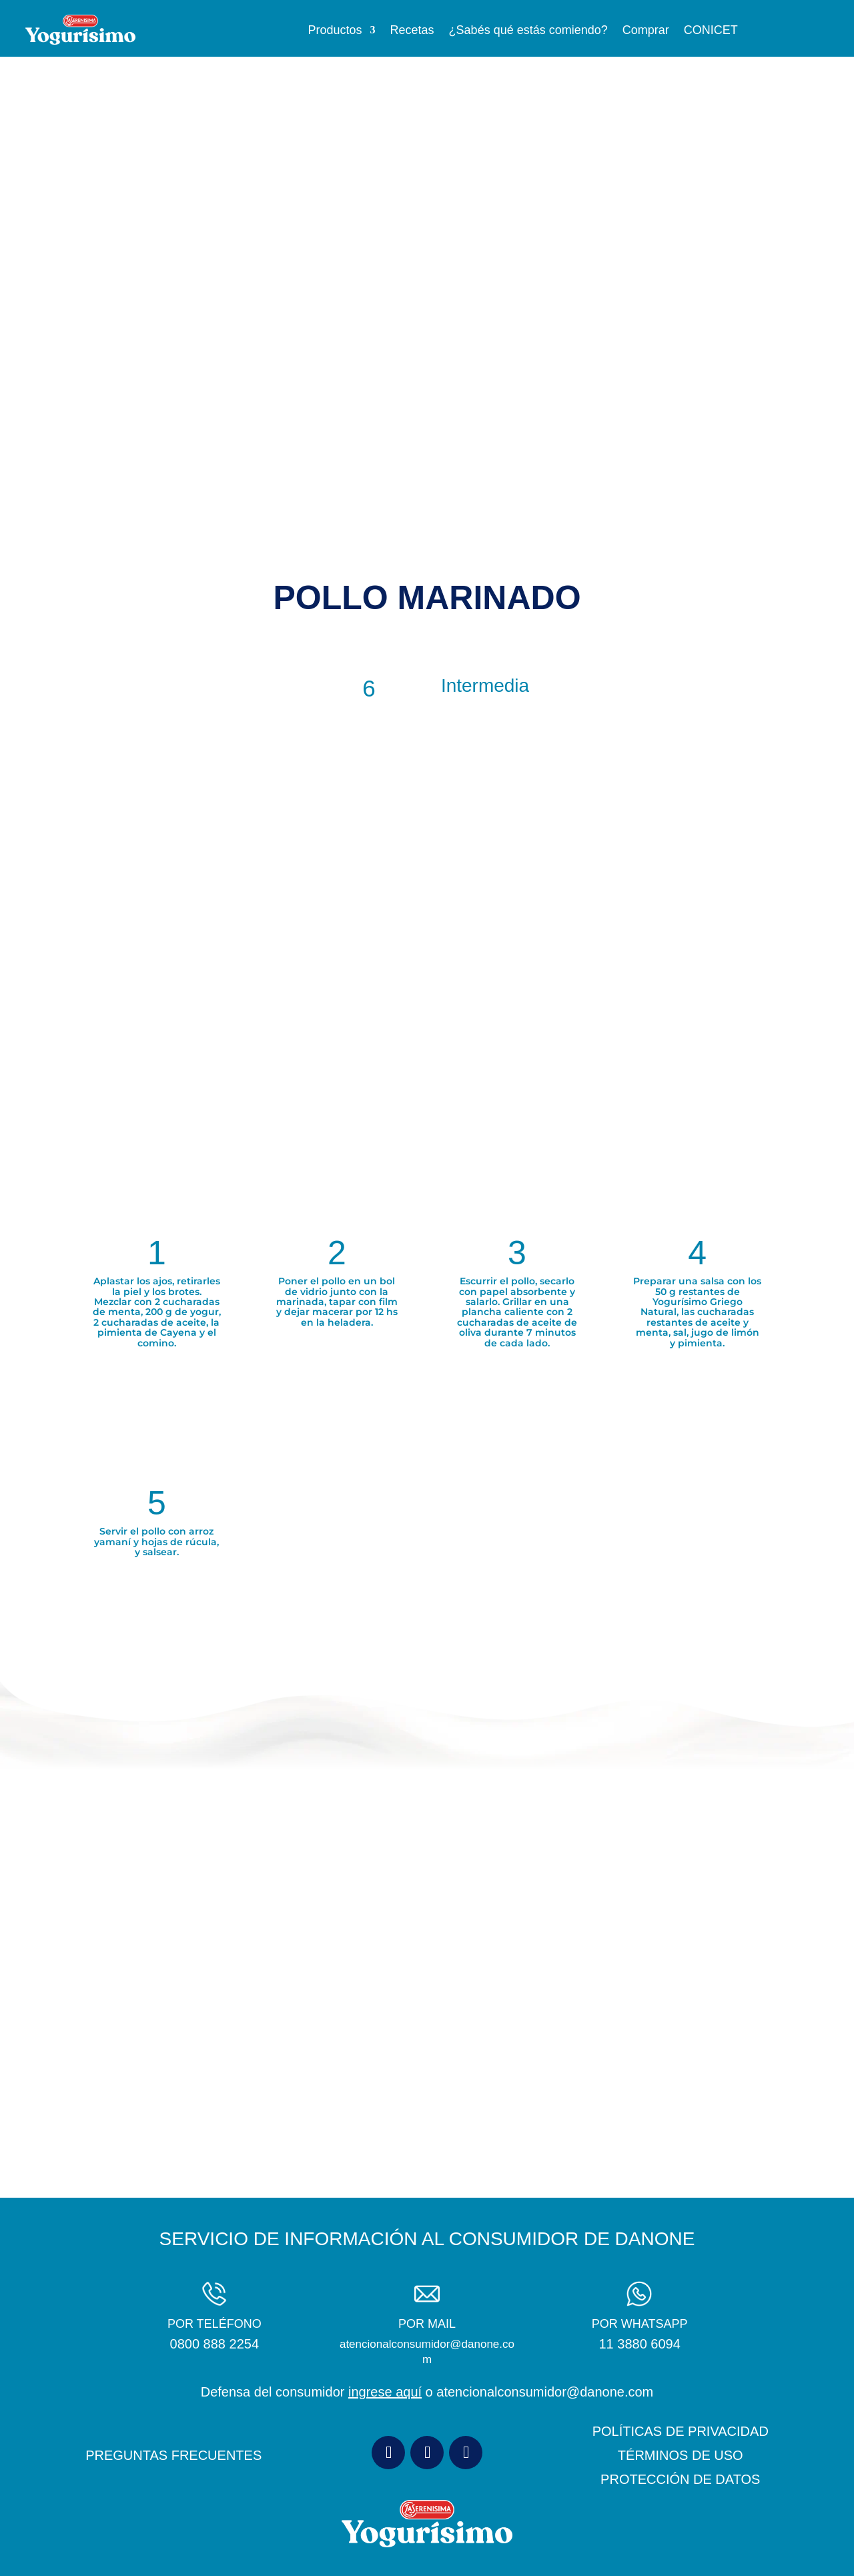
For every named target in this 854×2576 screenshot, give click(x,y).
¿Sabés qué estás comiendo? (528, 31)
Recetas (412, 31)
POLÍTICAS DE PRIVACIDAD (680, 2431)
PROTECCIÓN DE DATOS (680, 2479)
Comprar (645, 31)
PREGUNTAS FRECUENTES (173, 2455)
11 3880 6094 (639, 2343)
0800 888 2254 (214, 2343)
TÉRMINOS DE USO (680, 2455)
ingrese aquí (385, 2392)
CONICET (711, 31)
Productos (335, 31)
